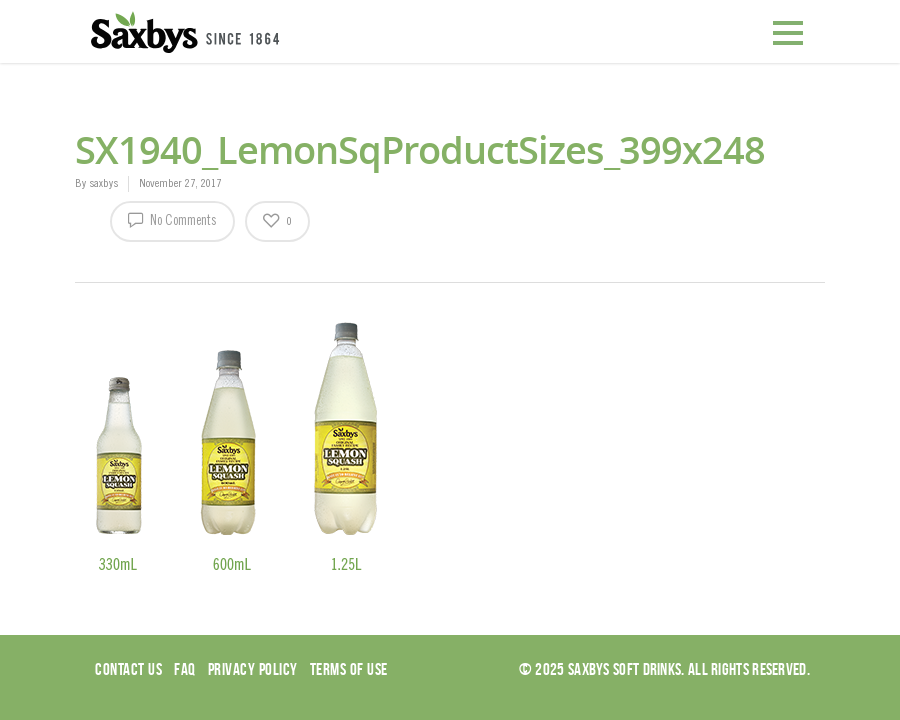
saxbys (103, 184)
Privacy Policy (253, 669)
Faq (185, 669)
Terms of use (349, 669)
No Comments (172, 219)
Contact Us (128, 669)
